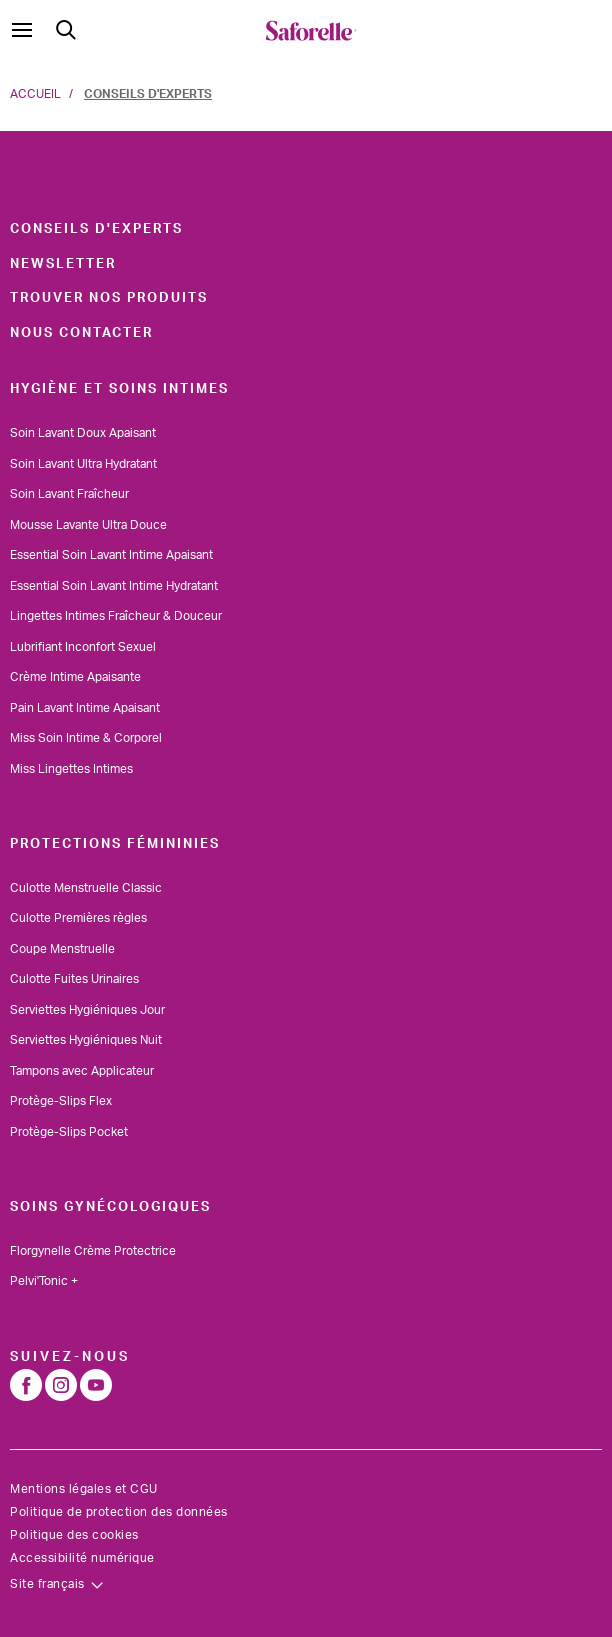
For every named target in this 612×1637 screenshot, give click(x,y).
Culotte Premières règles (78, 918)
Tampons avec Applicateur (82, 1071)
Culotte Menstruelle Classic (86, 888)
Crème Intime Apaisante (75, 677)
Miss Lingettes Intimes (71, 769)
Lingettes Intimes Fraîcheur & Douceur (116, 616)
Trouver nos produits (109, 298)
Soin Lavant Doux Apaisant (83, 433)
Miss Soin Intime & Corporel (86, 738)
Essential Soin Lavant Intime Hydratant (114, 586)
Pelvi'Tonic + (44, 1281)
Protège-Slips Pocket (69, 1132)
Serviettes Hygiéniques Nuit (86, 1040)
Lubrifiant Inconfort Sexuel (83, 647)
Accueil (35, 94)
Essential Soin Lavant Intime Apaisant (111, 555)
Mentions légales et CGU (84, 1489)
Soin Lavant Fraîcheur (69, 494)
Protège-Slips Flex (61, 1101)
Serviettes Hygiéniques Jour (87, 1010)
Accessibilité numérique (82, 1558)
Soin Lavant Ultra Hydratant (83, 464)
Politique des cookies (74, 1535)
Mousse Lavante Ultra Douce (88, 525)
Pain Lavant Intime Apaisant (85, 708)
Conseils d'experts (96, 229)
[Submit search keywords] (66, 30)
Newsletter (63, 264)
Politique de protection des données (119, 1512)
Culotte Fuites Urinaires (74, 979)
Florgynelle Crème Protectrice (93, 1251)
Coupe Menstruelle (62, 949)
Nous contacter (81, 333)
